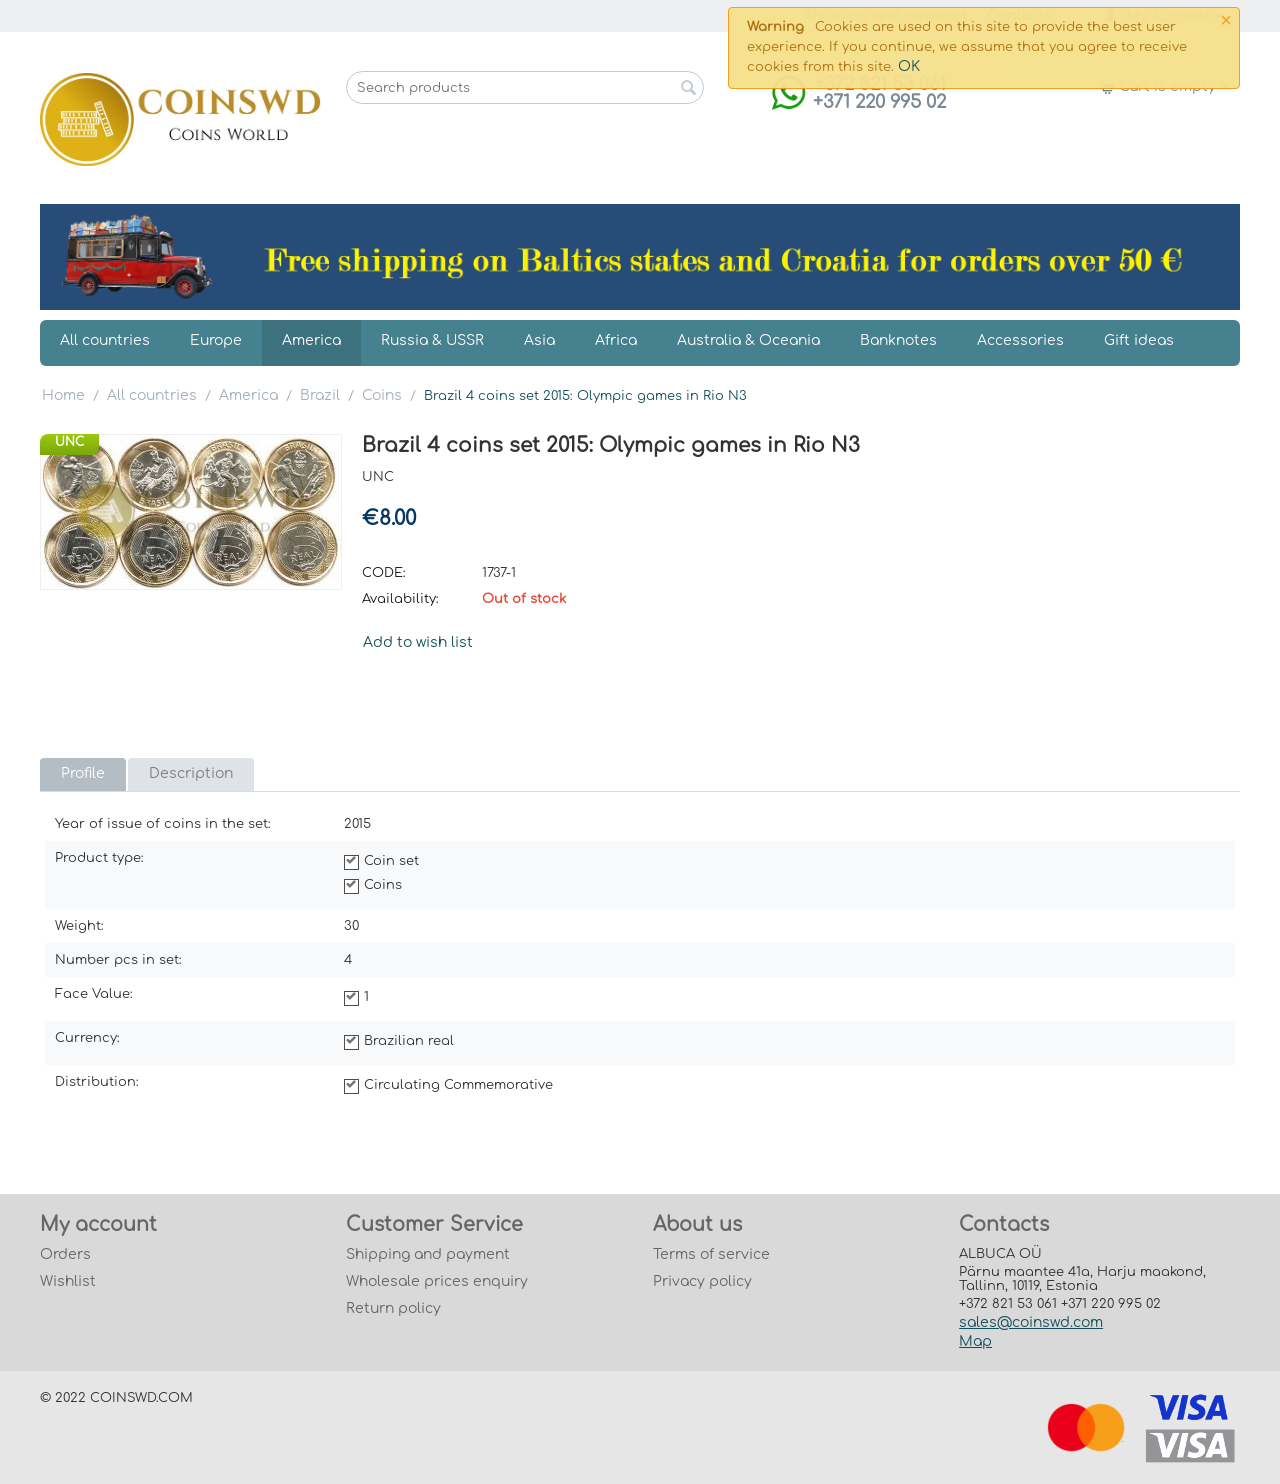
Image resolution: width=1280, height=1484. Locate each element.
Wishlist (68, 1281)
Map (975, 1341)
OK (909, 66)
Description (191, 773)
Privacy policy (702, 1281)
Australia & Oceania (748, 340)
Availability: (400, 599)
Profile (83, 773)
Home (63, 395)
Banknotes (898, 340)
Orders (65, 1254)
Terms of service (711, 1254)
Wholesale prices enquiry (437, 1281)
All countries (105, 340)
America (311, 340)
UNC (69, 442)
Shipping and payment (428, 1254)
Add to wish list (418, 642)
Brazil (320, 395)
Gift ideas (1139, 340)
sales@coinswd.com (1031, 1322)
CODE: (384, 573)
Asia (539, 340)
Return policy (393, 1308)
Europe (216, 340)
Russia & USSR (432, 340)
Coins (382, 395)
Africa (616, 340)
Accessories (1020, 340)
